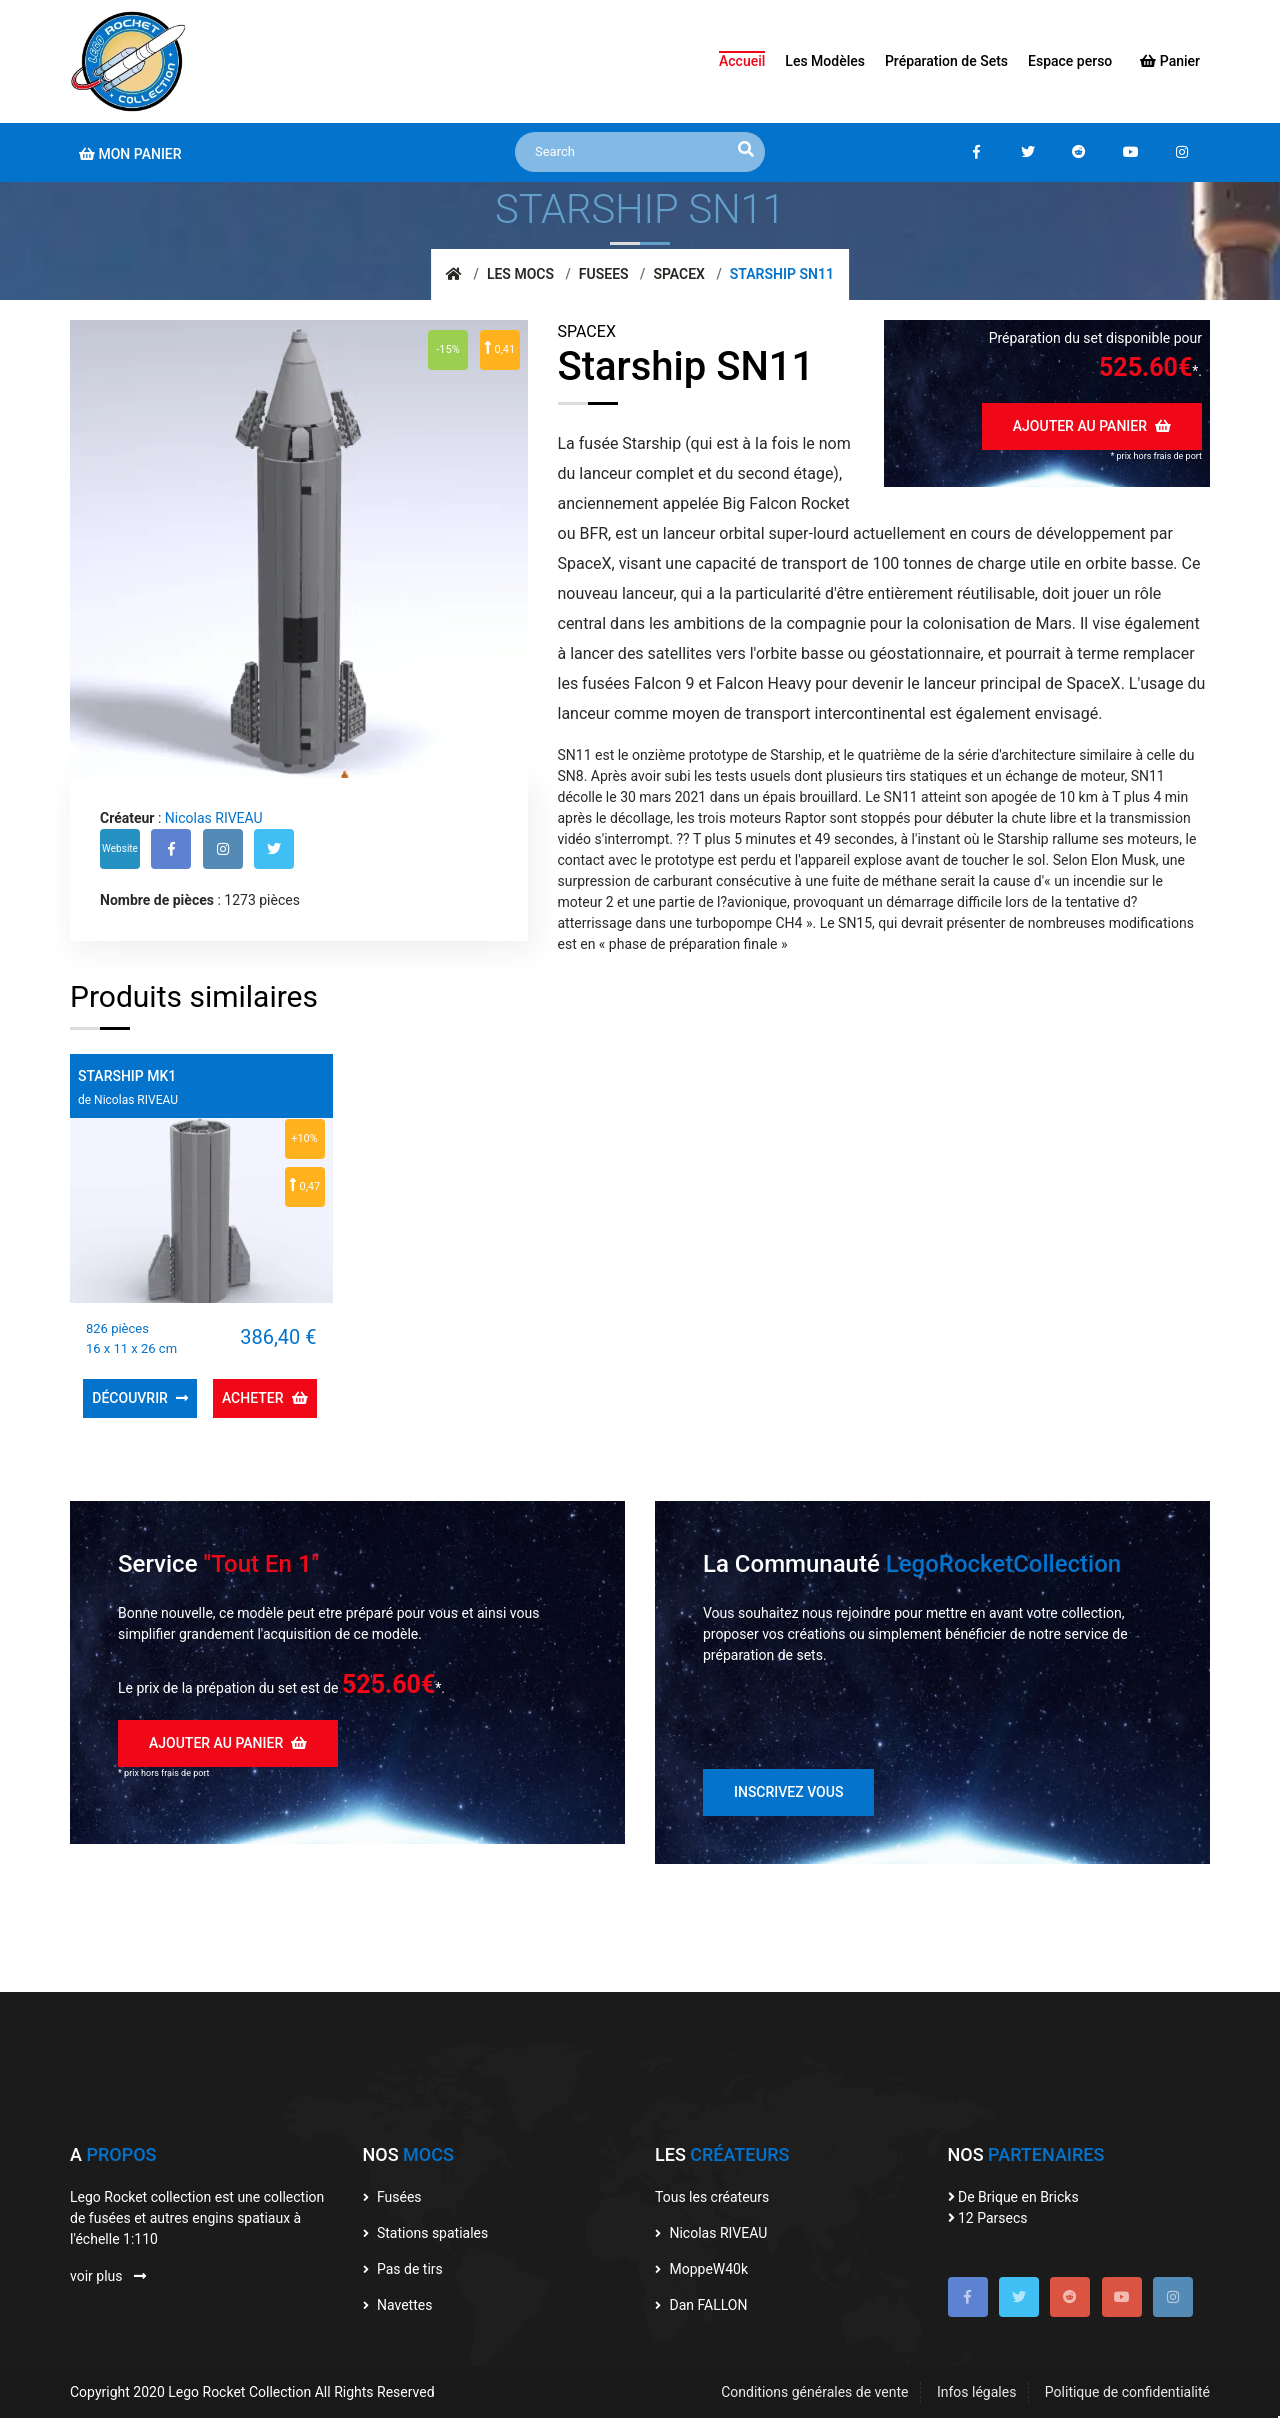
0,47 (304, 1185)
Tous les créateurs (712, 2197)
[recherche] (746, 150)
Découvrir (140, 1398)
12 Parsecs (988, 2218)
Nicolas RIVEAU (214, 818)
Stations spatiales (426, 2233)
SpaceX (679, 274)
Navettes (398, 2305)
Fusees (604, 274)
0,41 (499, 348)
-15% (447, 349)
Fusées (392, 2197)
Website (120, 848)
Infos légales (976, 2392)
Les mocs (520, 274)
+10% (304, 1138)
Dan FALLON (701, 2305)
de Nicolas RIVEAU (128, 1100)
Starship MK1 (127, 1076)
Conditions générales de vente (814, 2392)
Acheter (265, 1398)
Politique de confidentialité (1127, 2392)
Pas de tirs (403, 2269)
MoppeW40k (701, 2269)
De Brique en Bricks (1013, 2197)
